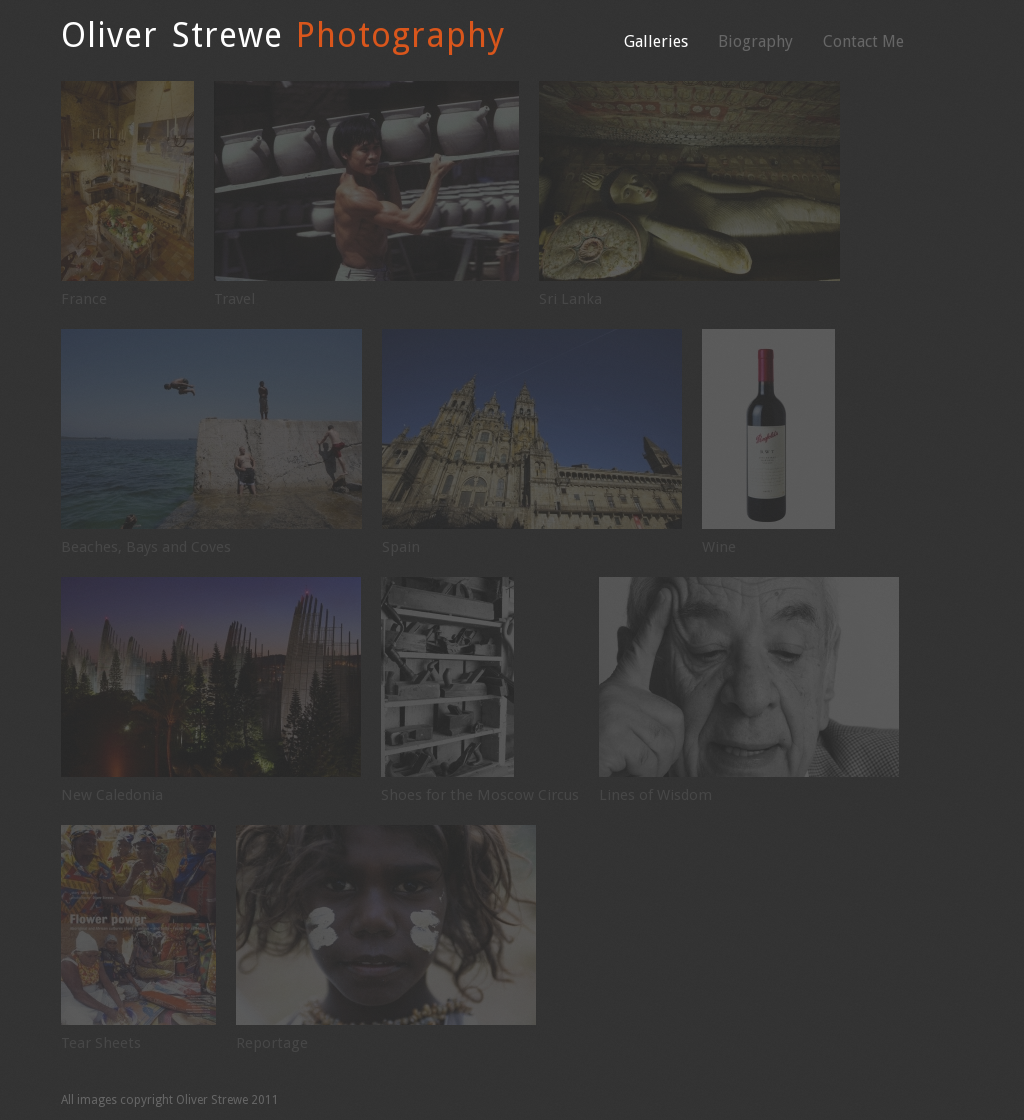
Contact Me (863, 41)
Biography (755, 41)
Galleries (656, 41)
